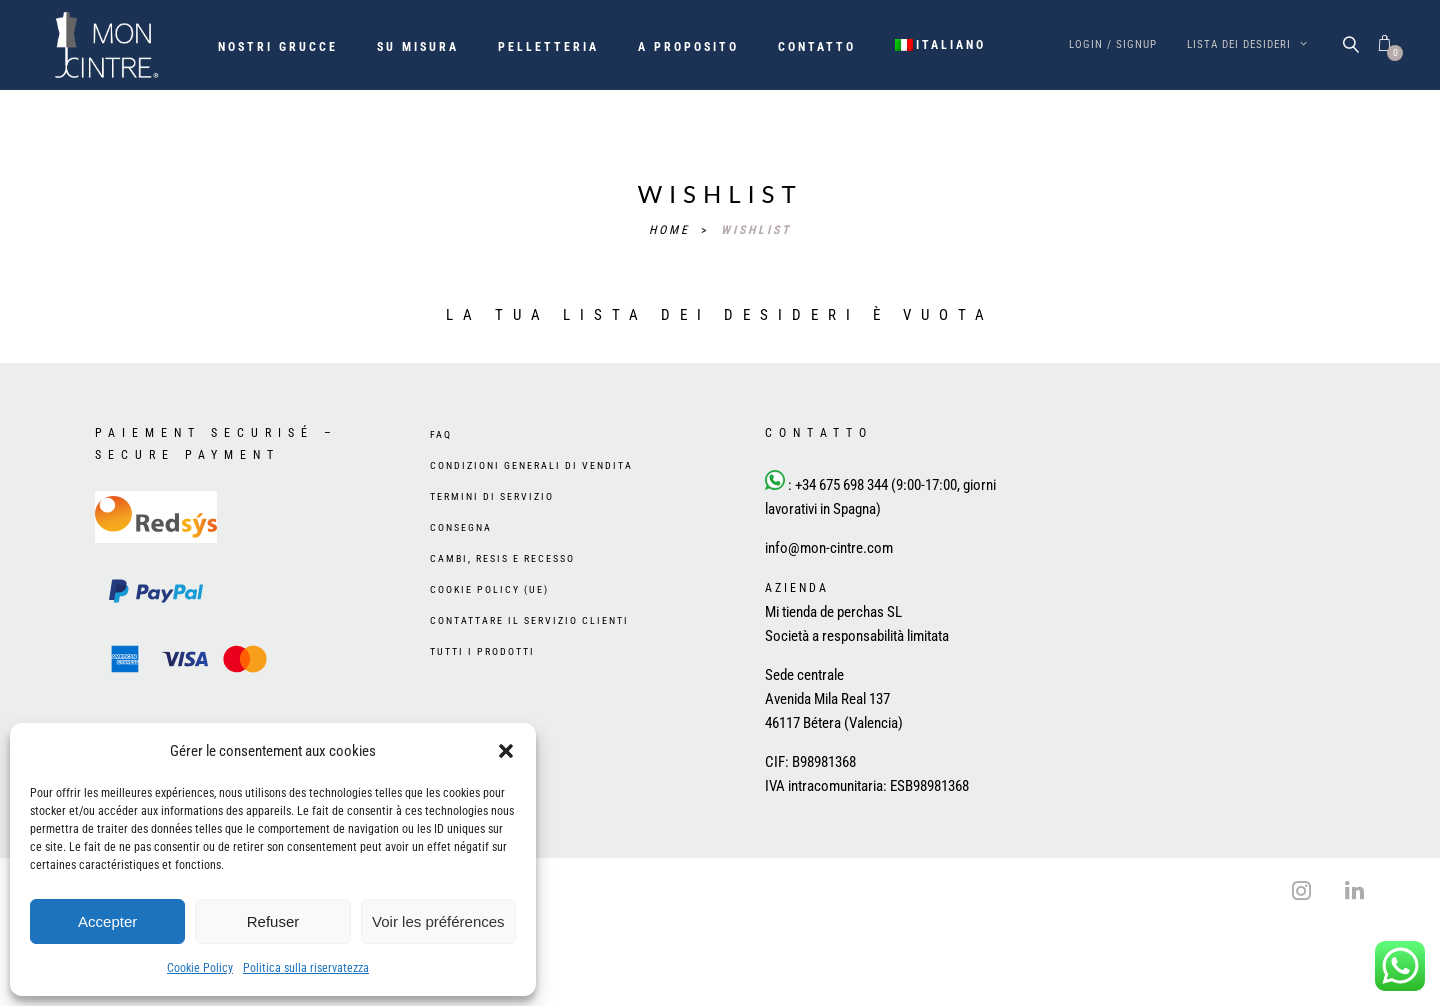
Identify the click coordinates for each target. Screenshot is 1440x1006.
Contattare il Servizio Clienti (529, 620)
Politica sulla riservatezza (306, 968)
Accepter (107, 921)
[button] (506, 751)
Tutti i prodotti (482, 651)
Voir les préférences (438, 921)
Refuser (273, 921)
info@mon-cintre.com (829, 548)
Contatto (817, 47)
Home (672, 230)
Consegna (461, 527)
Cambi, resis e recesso (502, 558)
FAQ (441, 434)
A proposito (688, 47)
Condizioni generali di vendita (531, 465)
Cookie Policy (200, 968)
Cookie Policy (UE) (489, 589)
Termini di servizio (492, 496)
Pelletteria (548, 47)
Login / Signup (1113, 44)
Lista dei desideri (1247, 44)
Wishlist (756, 230)
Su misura (418, 47)
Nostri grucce (278, 47)
